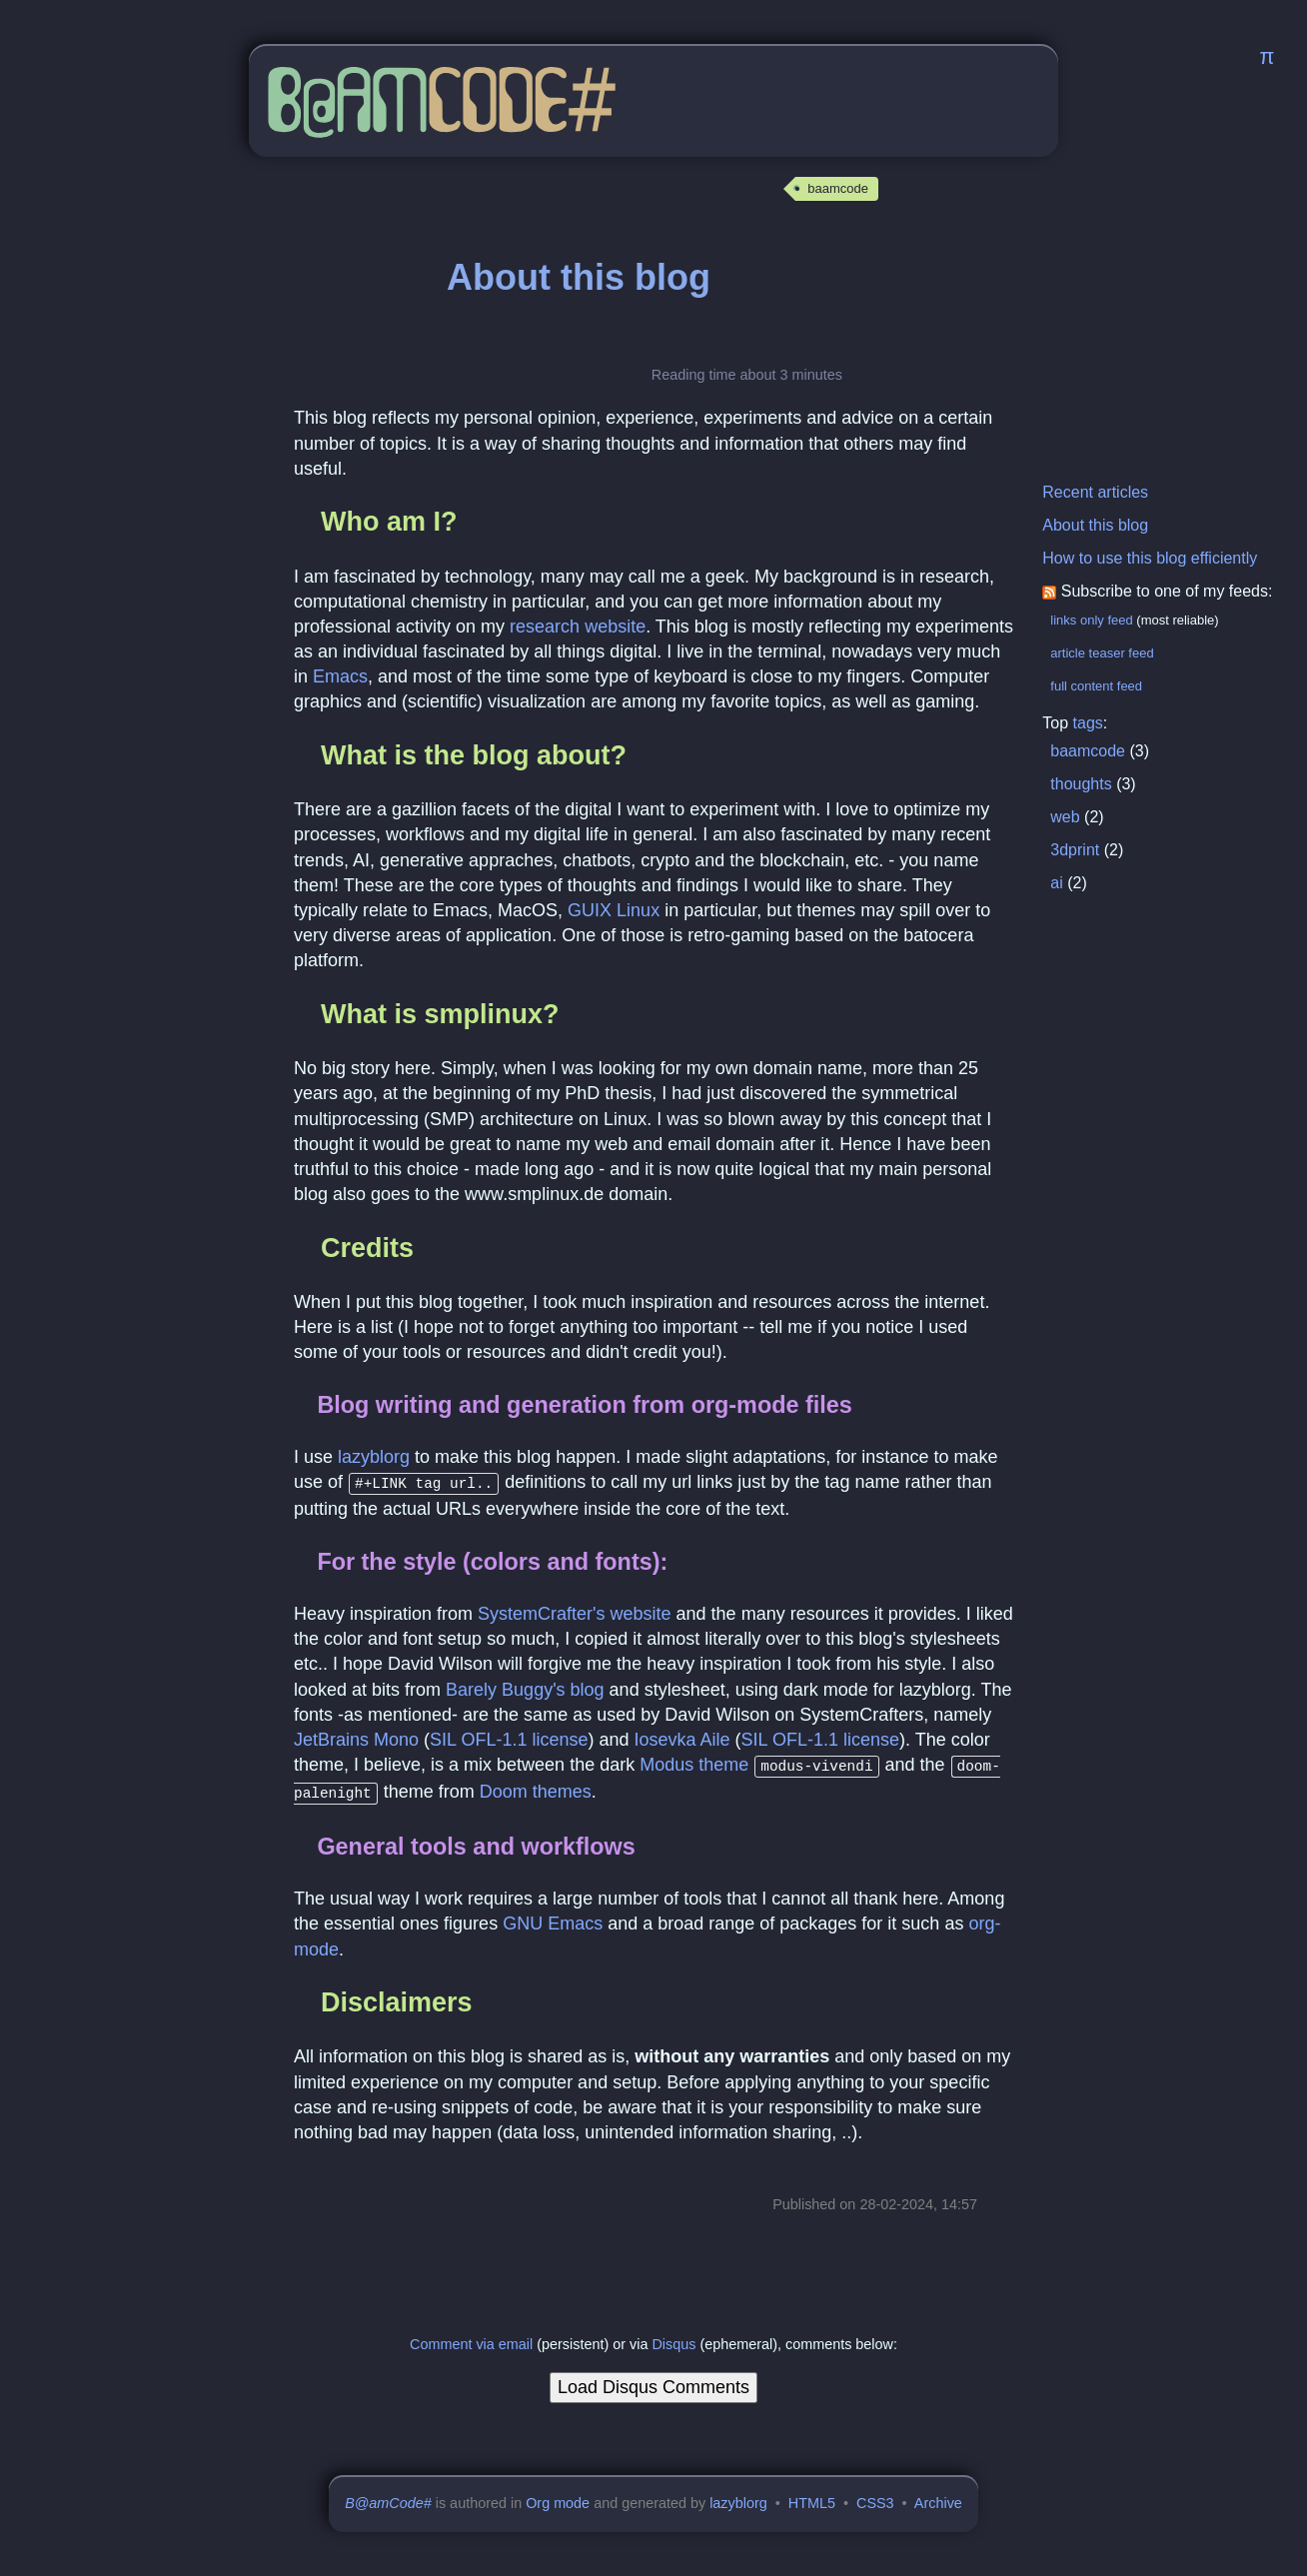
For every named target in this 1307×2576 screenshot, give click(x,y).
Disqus (673, 2338)
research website (578, 627)
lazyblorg (374, 1457)
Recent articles (1095, 492)
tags (1088, 722)
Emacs (340, 676)
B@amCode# (388, 2497)
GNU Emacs (553, 1918)
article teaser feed (1101, 652)
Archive (938, 2497)
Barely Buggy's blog (525, 1688)
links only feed (1091, 620)
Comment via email (471, 2338)
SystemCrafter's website (574, 1612)
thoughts (1080, 783)
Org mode (558, 2497)
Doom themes (536, 1788)
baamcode (837, 188)
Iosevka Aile (682, 1738)
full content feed (1096, 685)
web (1064, 816)
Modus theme (694, 1763)
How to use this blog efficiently (1149, 558)
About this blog (1095, 525)
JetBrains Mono (356, 1738)
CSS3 (875, 2497)
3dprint (1074, 849)
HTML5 (811, 2497)
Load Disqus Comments (653, 2381)
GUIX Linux (613, 910)
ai (1056, 882)
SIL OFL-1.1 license (509, 1738)
